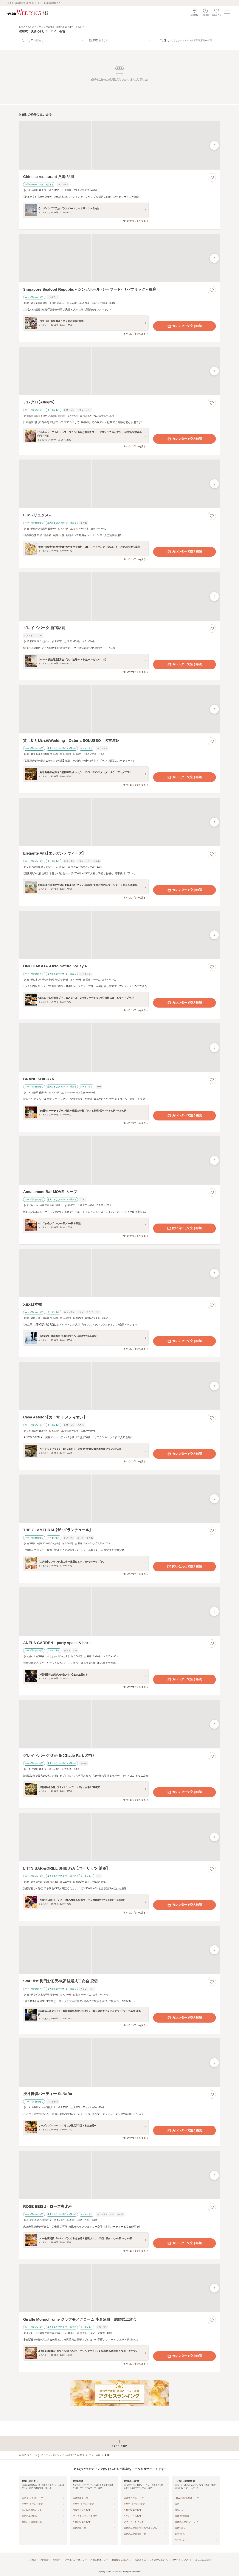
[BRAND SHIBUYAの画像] (119, 1047)
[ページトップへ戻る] (119, 2444)
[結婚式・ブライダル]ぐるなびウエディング (40, 2455)
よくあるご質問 (203, 2559)
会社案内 (32, 2559)
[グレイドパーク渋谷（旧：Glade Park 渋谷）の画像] (119, 1724)
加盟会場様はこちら (121, 2559)
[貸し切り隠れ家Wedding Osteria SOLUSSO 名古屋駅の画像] (119, 709)
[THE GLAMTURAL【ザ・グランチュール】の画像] (119, 1499)
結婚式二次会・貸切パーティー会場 (83, 2455)
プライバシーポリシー (76, 2559)
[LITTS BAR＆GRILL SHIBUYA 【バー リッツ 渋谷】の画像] (119, 1837)
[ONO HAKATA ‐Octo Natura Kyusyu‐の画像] (119, 935)
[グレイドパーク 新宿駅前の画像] (119, 596)
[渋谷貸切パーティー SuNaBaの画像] (119, 2062)
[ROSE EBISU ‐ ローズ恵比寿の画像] (119, 2175)
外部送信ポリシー (99, 2559)
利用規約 (45, 2559)
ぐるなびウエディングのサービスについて (170, 2559)
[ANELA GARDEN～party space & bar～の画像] (119, 1611)
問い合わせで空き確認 (184, 1228)
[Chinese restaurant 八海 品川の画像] (119, 145)
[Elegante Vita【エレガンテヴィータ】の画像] (119, 822)
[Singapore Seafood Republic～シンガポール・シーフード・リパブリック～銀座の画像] (119, 258)
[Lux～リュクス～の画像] (119, 484)
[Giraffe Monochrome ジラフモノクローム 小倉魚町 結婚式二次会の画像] (119, 2288)
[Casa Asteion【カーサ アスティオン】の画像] (119, 1386)
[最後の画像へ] (214, 145)
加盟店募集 (140, 2559)
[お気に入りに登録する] (212, 177)
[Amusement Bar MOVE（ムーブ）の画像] (119, 1160)
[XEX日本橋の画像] (119, 1273)
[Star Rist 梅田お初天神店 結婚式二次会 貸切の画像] (119, 1950)
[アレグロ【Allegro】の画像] (119, 371)
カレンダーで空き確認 (184, 326)
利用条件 (57, 2559)
